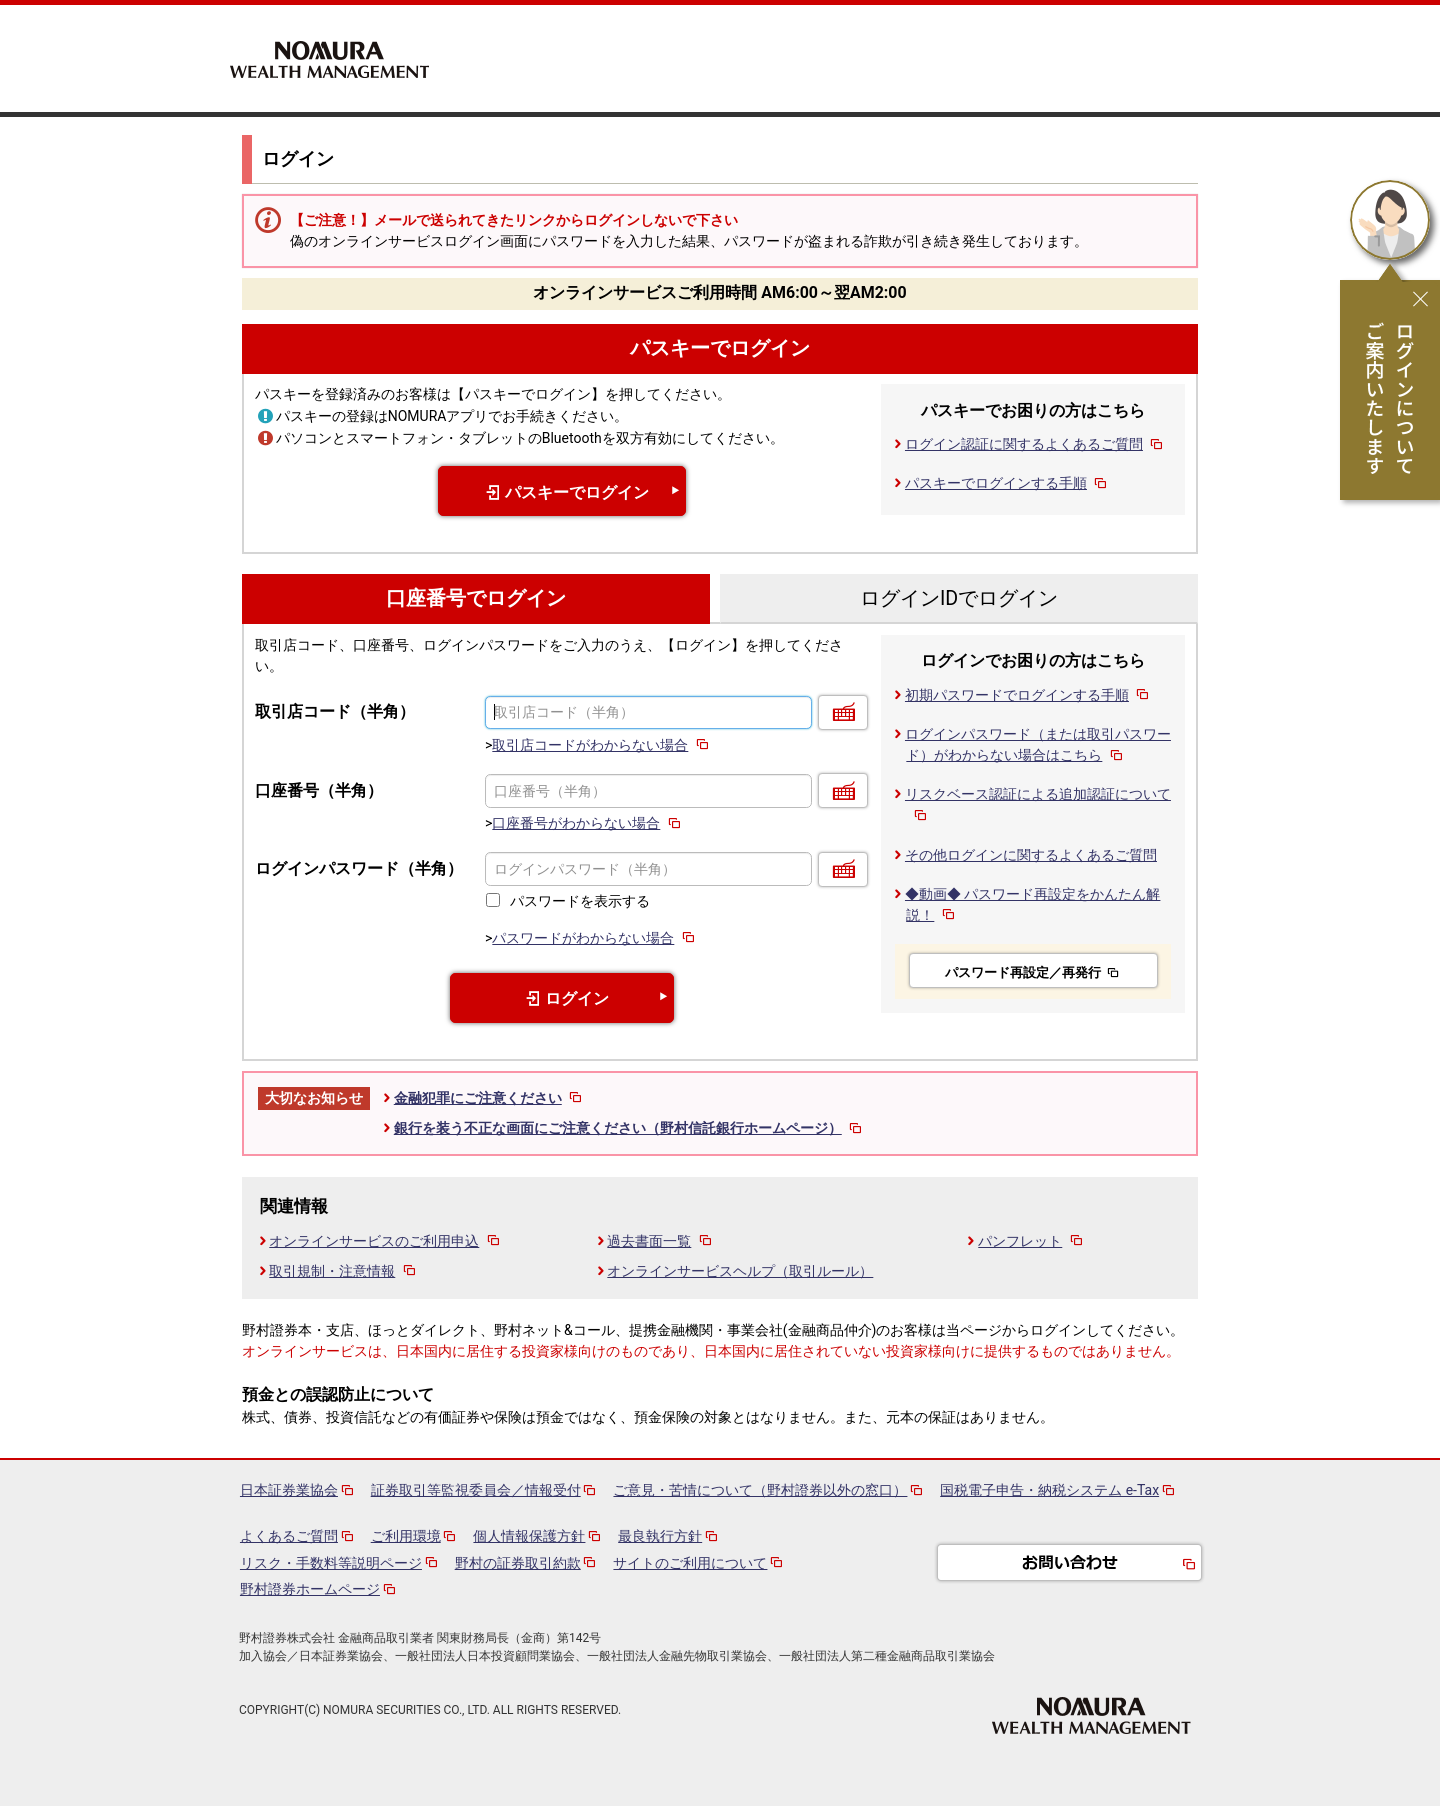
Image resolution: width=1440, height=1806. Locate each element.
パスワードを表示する (580, 901)
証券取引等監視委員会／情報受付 (476, 1490)
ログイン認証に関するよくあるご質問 (1035, 444)
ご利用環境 (406, 1536)
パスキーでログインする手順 (1007, 483)
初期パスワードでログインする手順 (1028, 695)
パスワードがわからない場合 (594, 938)
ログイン (562, 998)
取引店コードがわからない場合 (601, 745)
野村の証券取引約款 (518, 1563)
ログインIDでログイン (959, 598)
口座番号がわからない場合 (587, 823)
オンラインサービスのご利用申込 (385, 1241)
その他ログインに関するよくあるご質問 (1031, 855)
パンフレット (1031, 1241)
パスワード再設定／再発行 (1033, 972)
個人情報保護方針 (529, 1536)
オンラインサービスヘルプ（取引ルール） (740, 1271)
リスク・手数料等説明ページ (331, 1563)
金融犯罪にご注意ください (489, 1098)
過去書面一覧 (660, 1241)
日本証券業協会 (289, 1490)
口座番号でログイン (476, 598)
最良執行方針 (660, 1536)
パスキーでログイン (720, 348)
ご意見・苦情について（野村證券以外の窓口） (760, 1490)
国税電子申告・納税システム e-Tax (1049, 1490)
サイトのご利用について (690, 1563)
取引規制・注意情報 (343, 1271)
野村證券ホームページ (310, 1589)
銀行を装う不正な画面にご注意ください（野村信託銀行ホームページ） (629, 1128)
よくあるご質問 (289, 1536)
